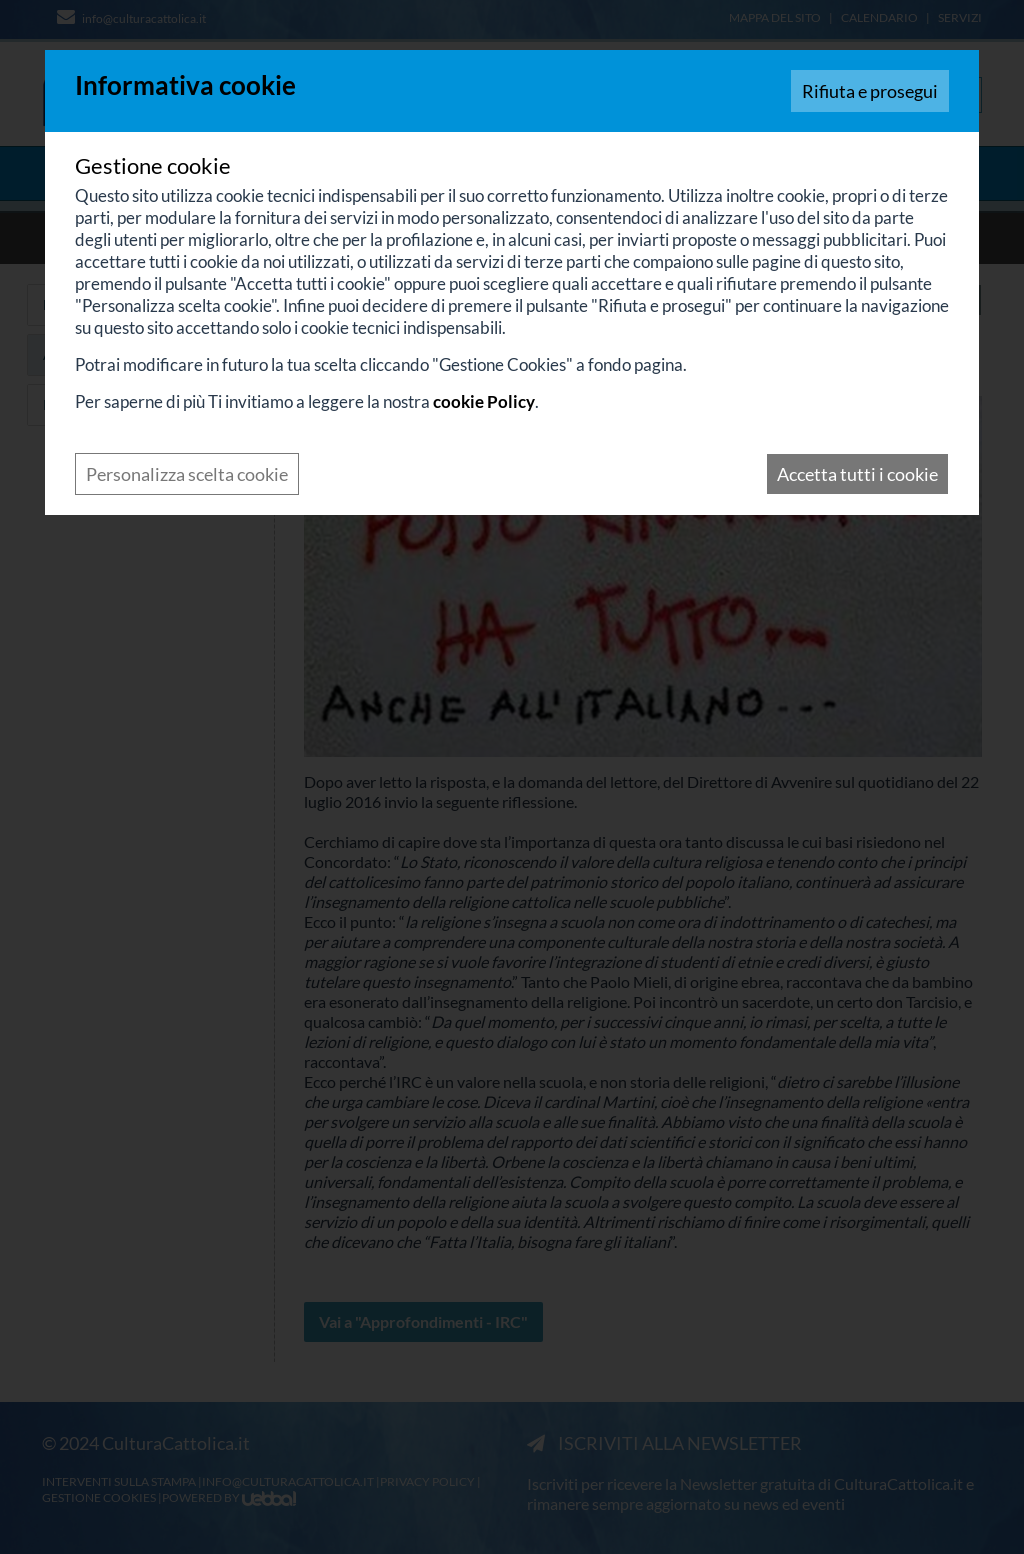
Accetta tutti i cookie (857, 474)
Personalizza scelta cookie (187, 474)
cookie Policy (484, 401)
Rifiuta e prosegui (870, 91)
